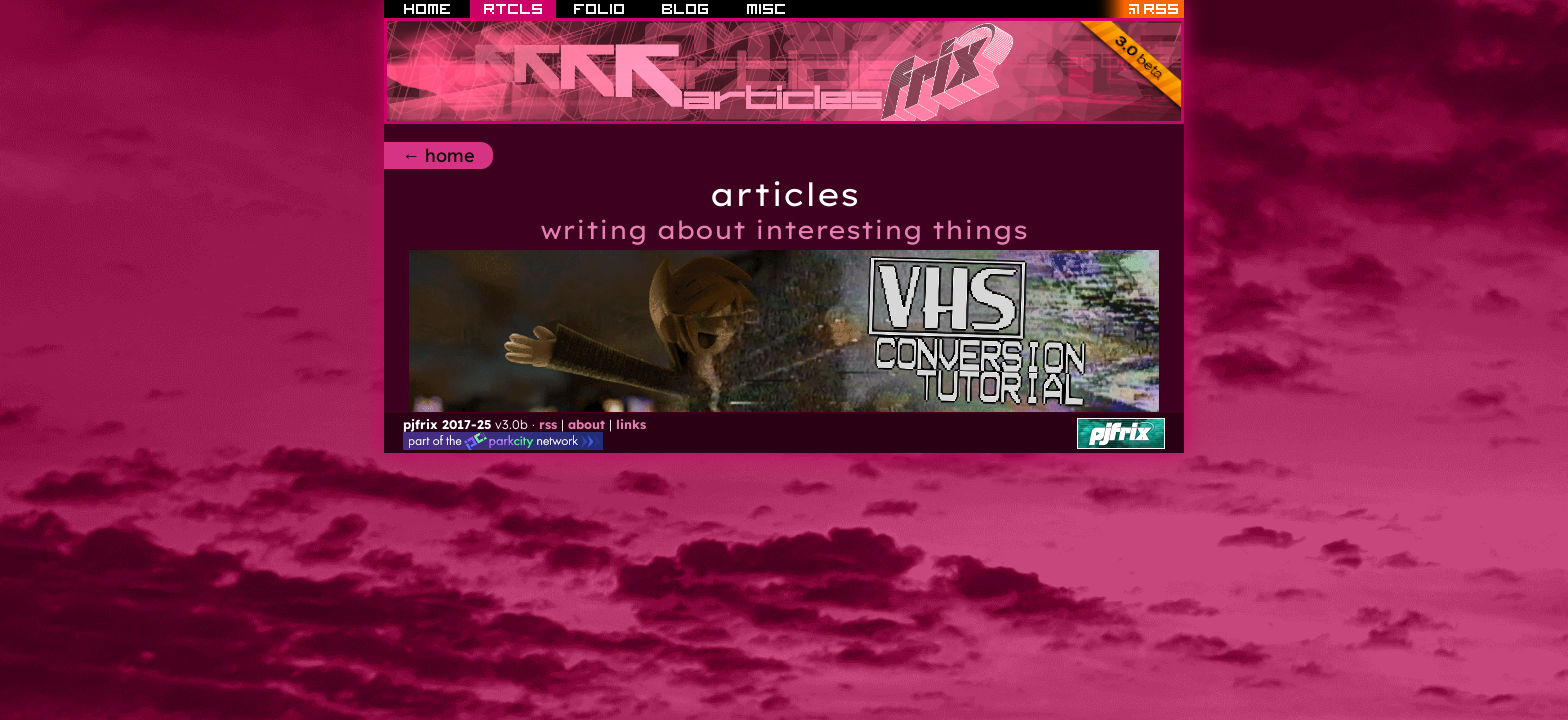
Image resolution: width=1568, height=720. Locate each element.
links (631, 424)
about (586, 424)
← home (438, 155)
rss (548, 424)
